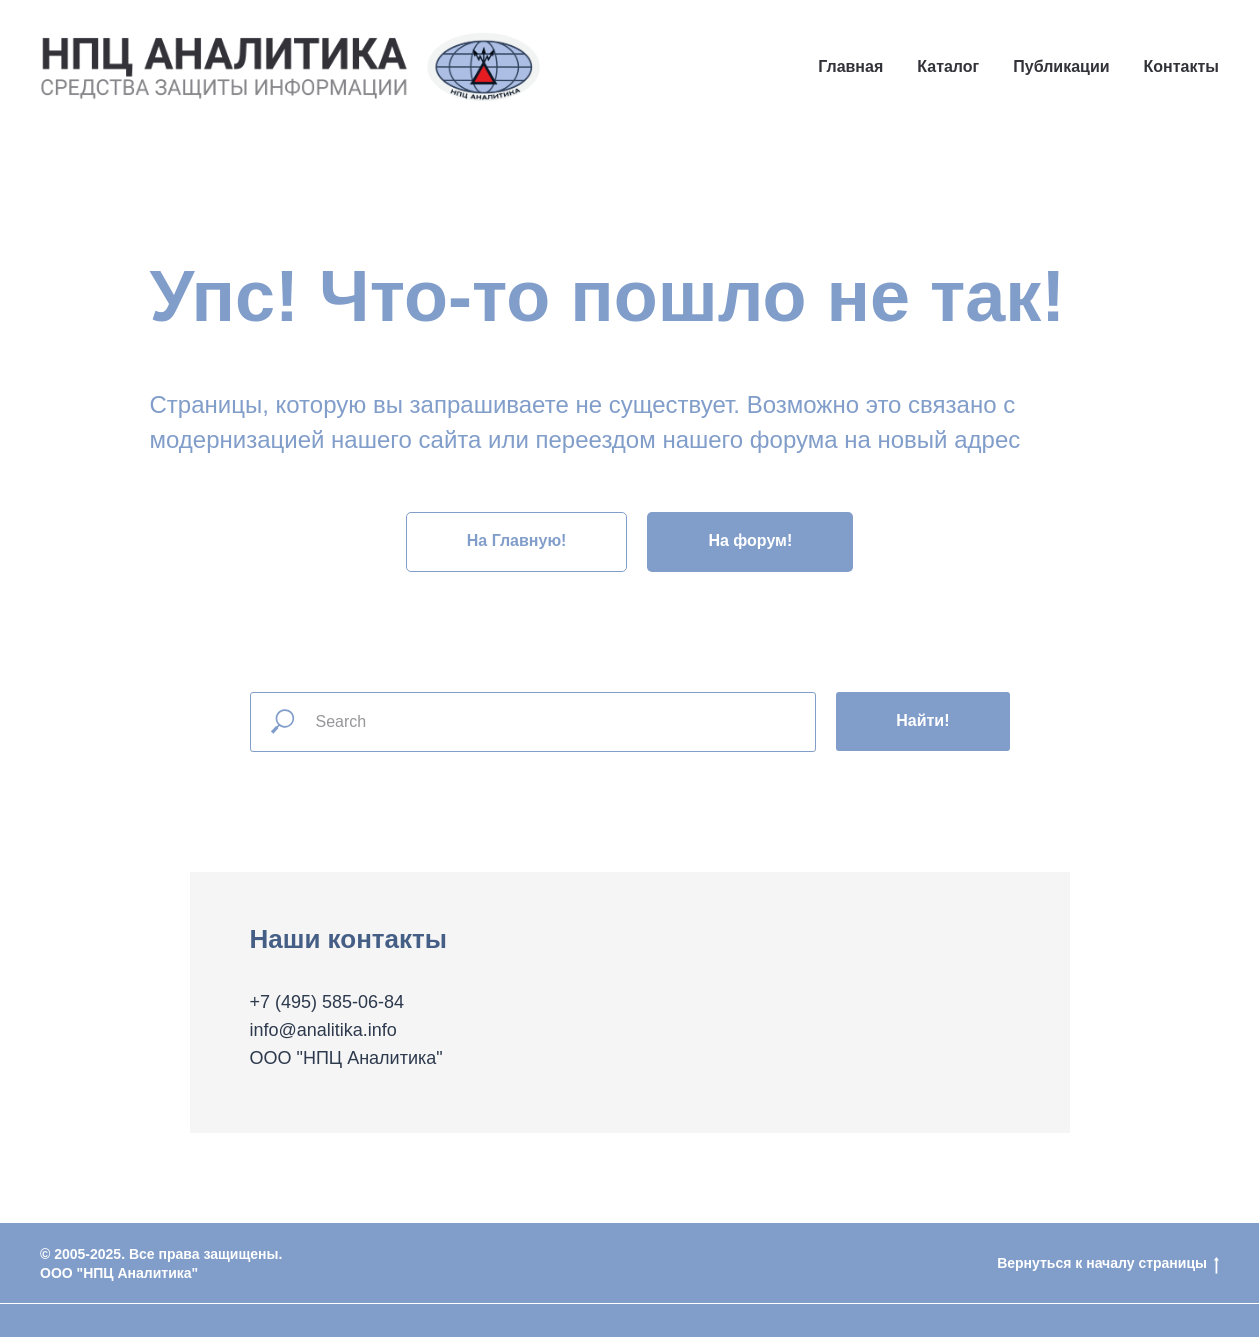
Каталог (948, 66)
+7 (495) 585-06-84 (327, 1002)
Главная (850, 66)
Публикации (1061, 66)
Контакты (1181, 66)
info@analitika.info (323, 1030)
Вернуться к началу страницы (1108, 1264)
